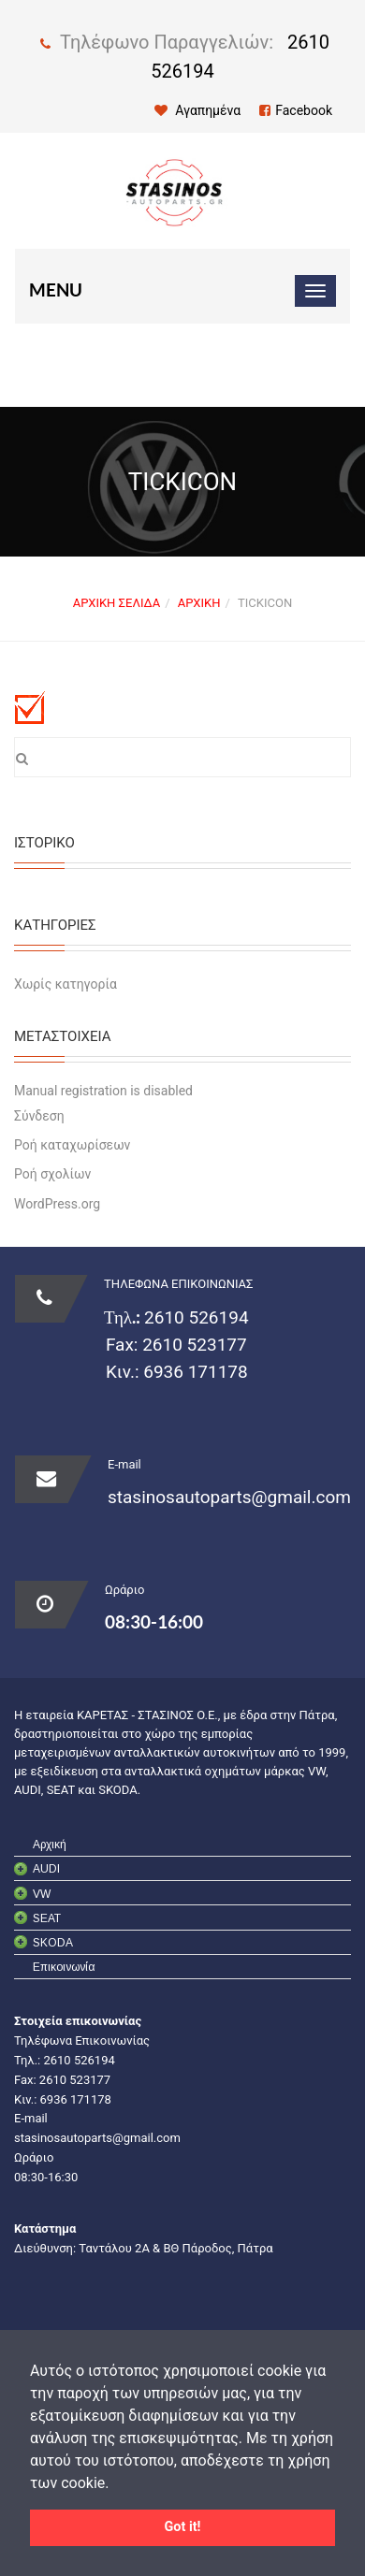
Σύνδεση (39, 1115)
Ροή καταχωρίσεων (72, 1144)
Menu (55, 290)
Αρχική (199, 603)
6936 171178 (193, 1371)
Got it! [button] (183, 2527)
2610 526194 (196, 1317)
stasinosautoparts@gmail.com (229, 1497)
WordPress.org (57, 1203)
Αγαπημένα (197, 110)
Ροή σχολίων (52, 1173)
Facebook (295, 110)
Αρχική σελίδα (116, 603)
